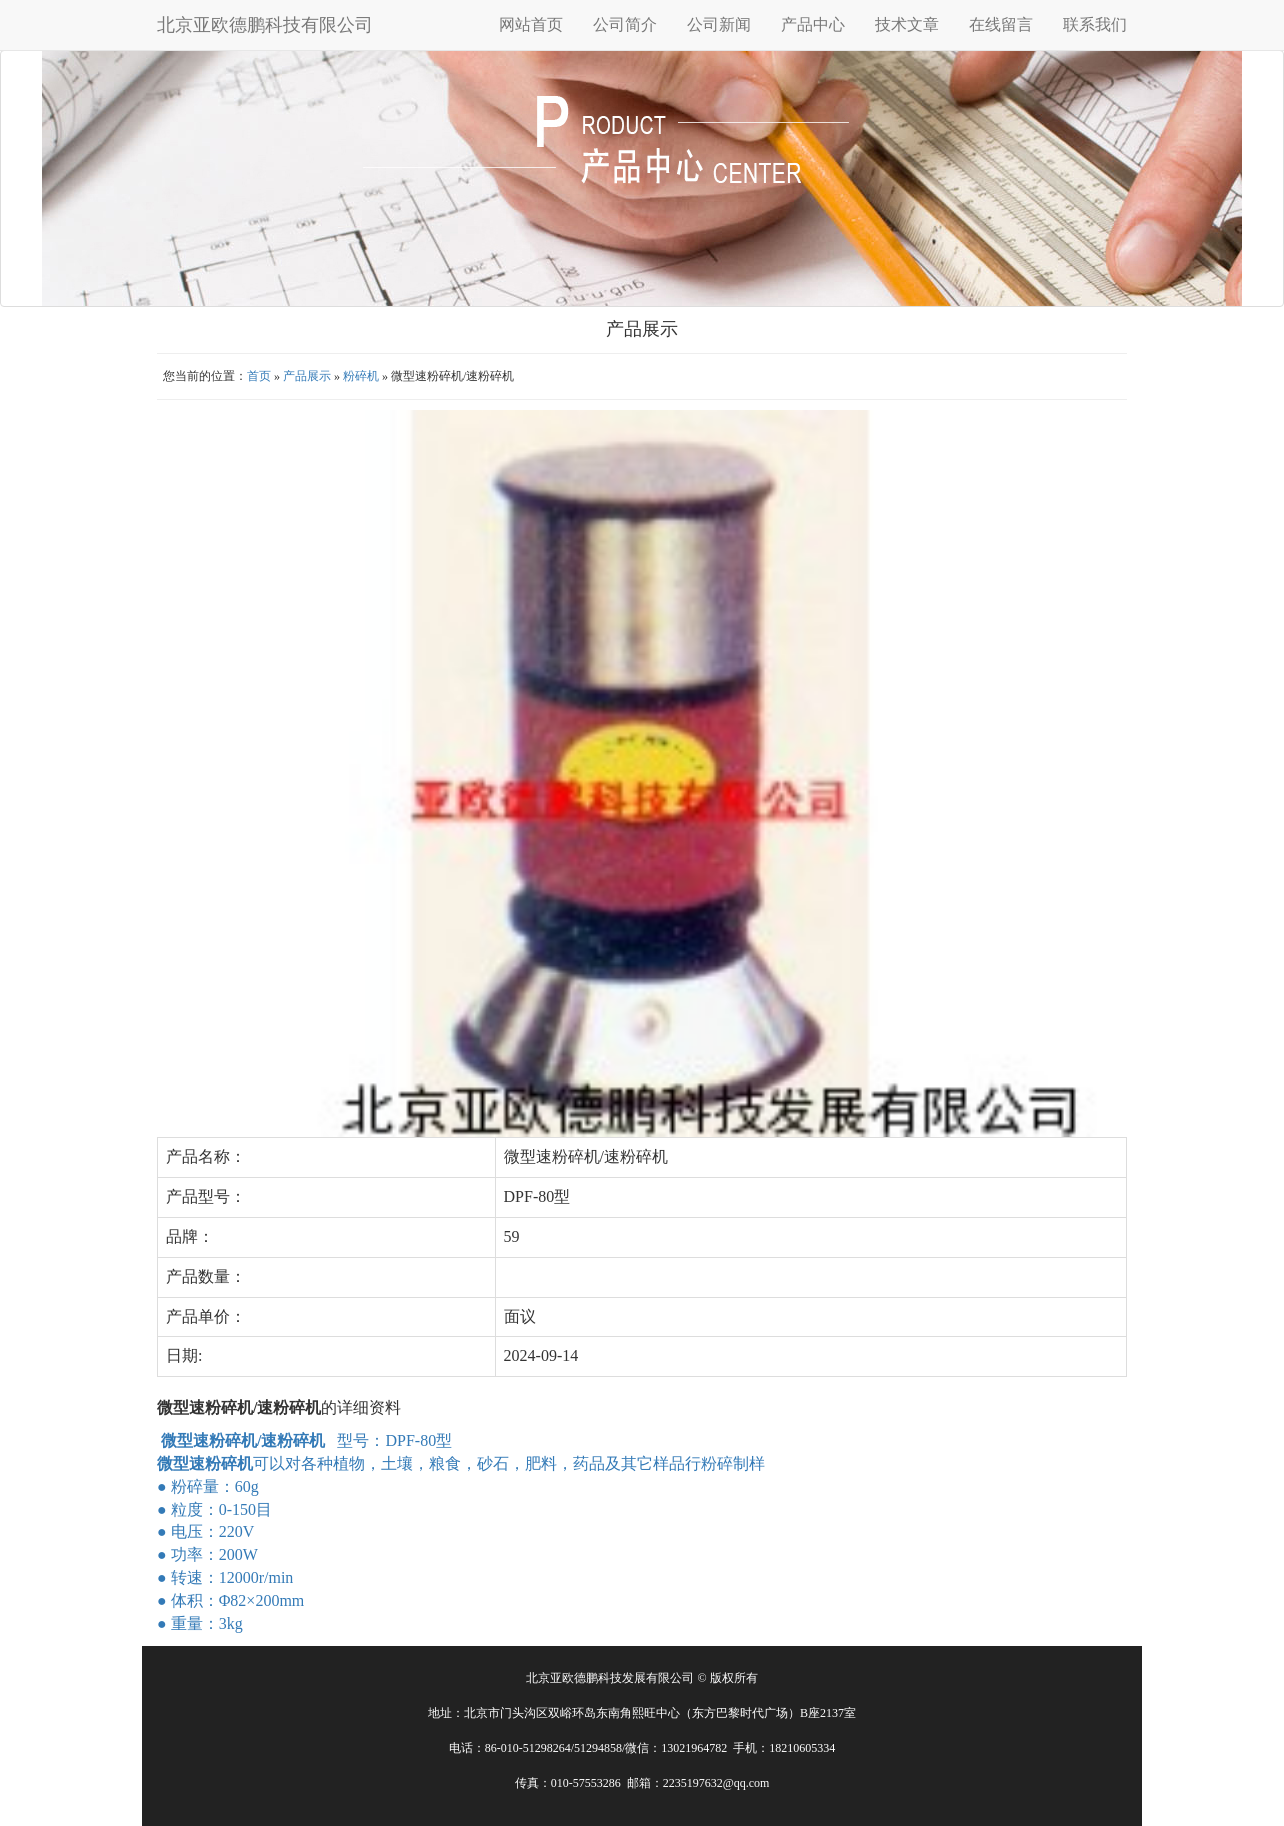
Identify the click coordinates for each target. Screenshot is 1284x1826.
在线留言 (1001, 24)
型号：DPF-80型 (306, 1440)
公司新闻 (719, 24)
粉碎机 (361, 376)
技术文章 (907, 24)
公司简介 (625, 24)
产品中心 (813, 24)
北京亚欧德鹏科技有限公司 (265, 25)
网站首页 (531, 24)
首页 (259, 376)
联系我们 (1095, 24)
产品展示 (307, 376)
